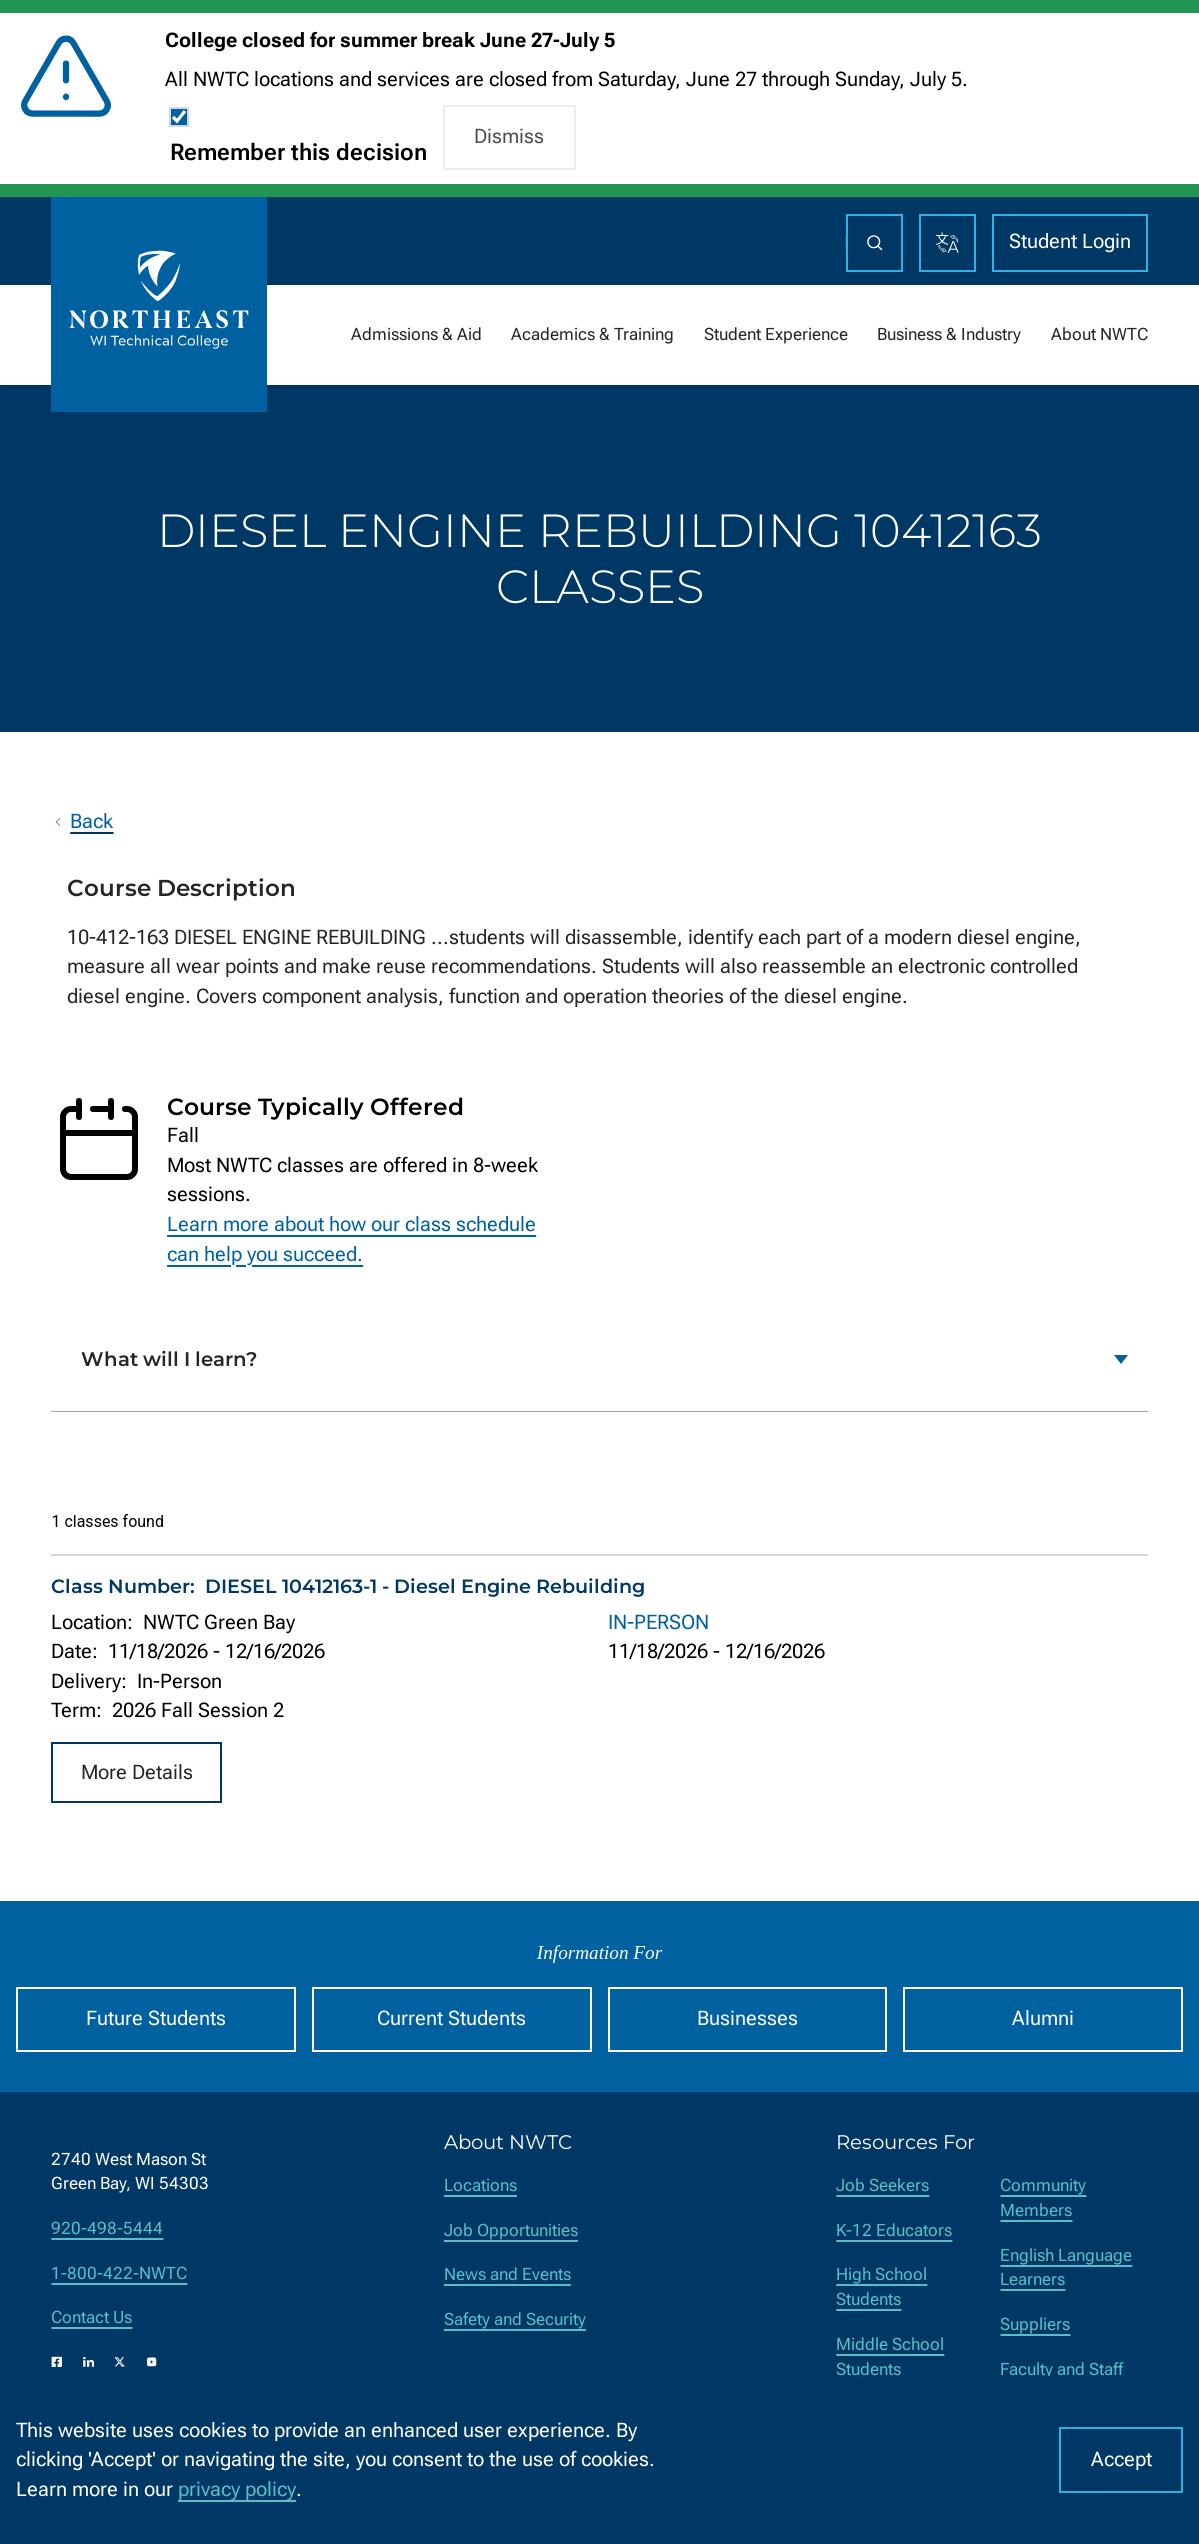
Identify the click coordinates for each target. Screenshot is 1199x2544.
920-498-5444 (107, 2228)
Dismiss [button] (509, 136)
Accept (1121, 2459)
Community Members (1043, 2198)
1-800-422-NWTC (119, 2273)
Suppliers (1035, 2324)
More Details (137, 1771)
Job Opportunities (511, 2230)
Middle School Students (890, 2357)
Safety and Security (515, 2319)
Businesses (747, 2018)
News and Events (507, 2274)
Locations (480, 2185)
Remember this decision (298, 152)
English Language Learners (1066, 2268)
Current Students (451, 2018)
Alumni (1043, 2018)
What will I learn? (169, 1359)
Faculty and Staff (1061, 2369)
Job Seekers (882, 2185)
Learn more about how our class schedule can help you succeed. (351, 1239)
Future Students (156, 2018)
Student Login (1070, 241)
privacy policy (237, 2489)
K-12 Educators (894, 2230)
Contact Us (91, 2317)
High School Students (881, 2287)
